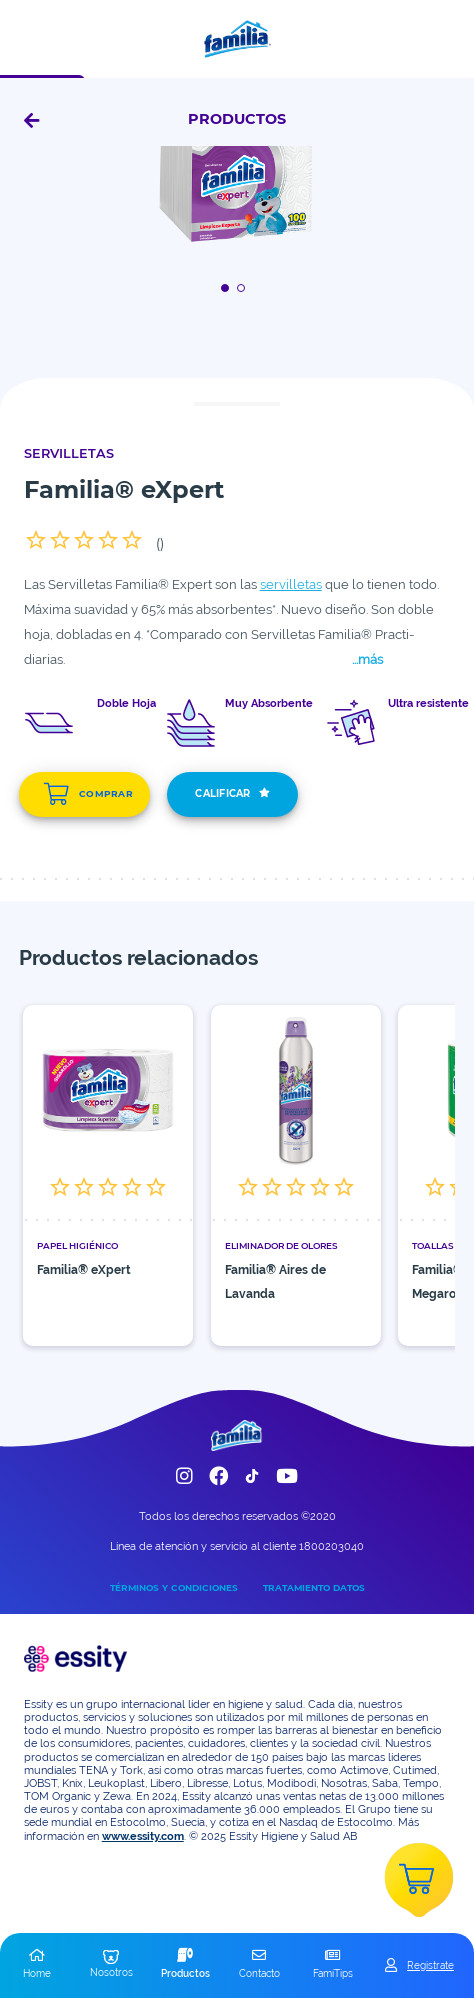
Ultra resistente (428, 704)
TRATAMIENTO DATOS (314, 1587)
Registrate (430, 1965)
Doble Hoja (126, 704)
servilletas (291, 584)
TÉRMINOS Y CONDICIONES (174, 1587)
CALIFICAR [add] (232, 794)
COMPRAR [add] (88, 794)
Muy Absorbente (269, 704)
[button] (37, 1965)
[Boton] (228, 287)
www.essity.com (143, 1836)
